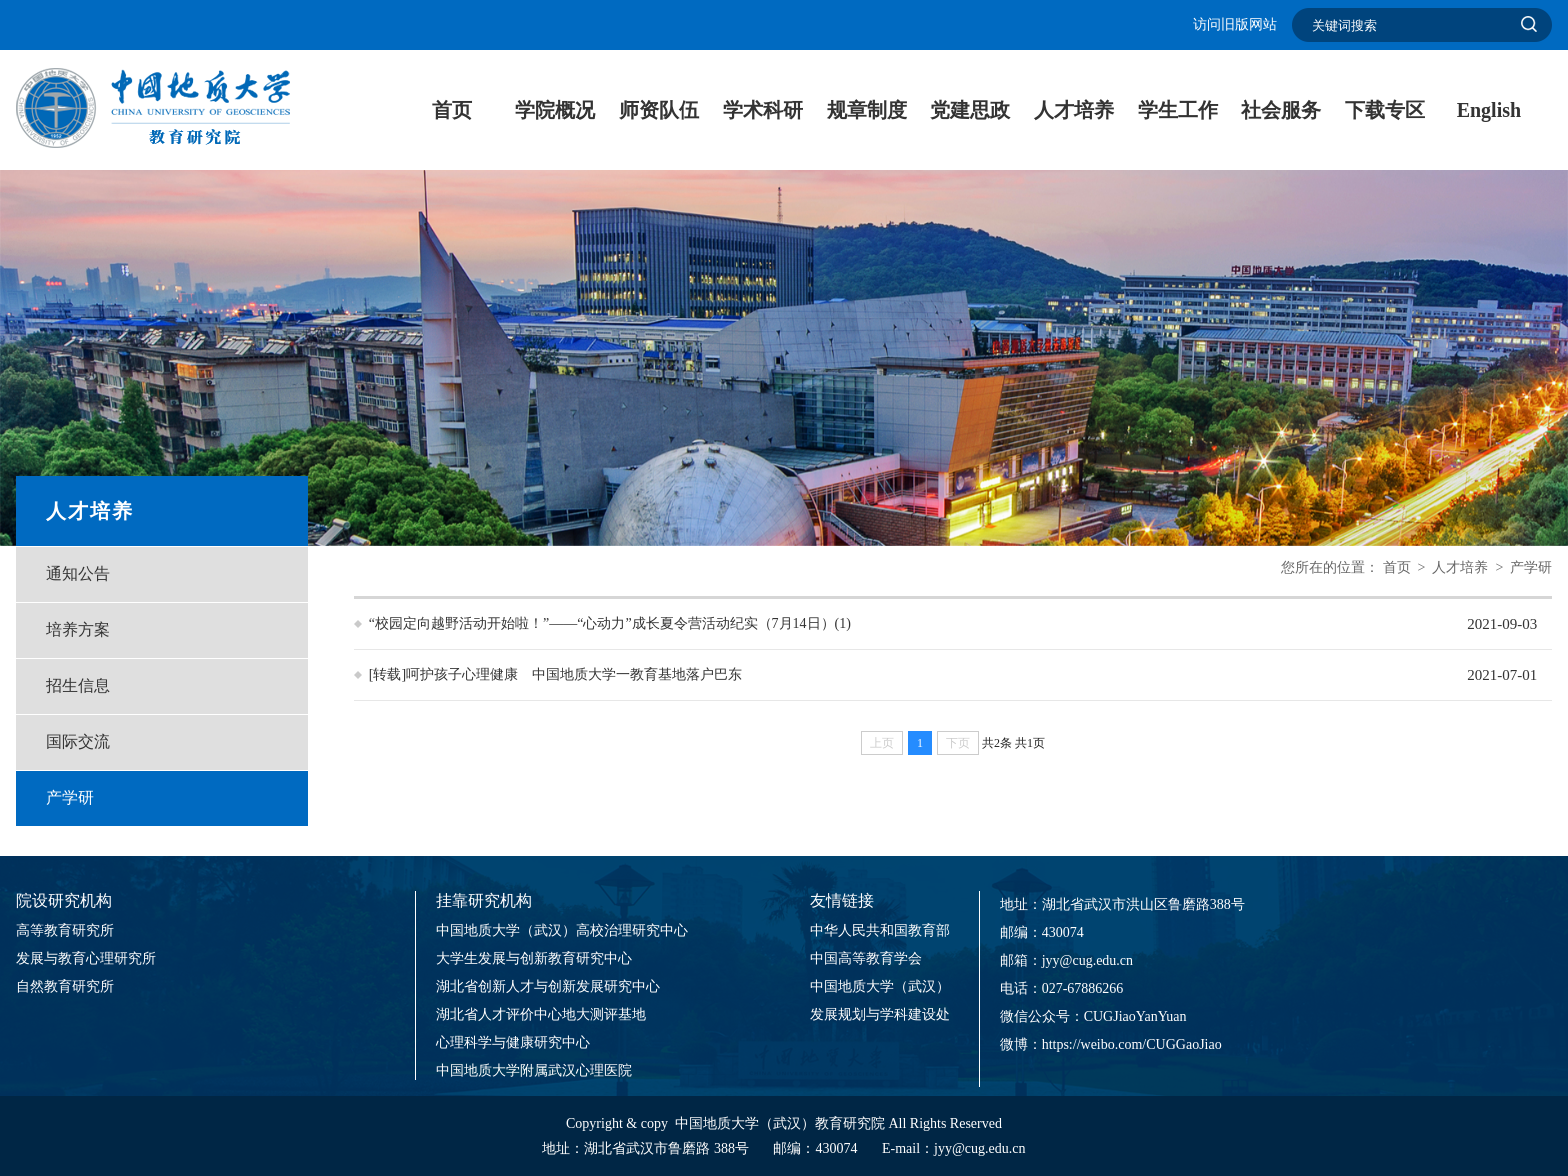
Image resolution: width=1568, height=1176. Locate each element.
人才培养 (1074, 110)
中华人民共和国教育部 (880, 930)
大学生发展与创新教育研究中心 (534, 958)
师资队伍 (659, 110)
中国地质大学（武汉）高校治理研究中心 (562, 930)
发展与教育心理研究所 (86, 958)
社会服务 (1281, 110)
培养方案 (78, 629)
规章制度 (867, 110)
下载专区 (1385, 110)
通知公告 (78, 573)
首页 (452, 110)
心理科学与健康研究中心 (513, 1042)
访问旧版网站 (1235, 24)
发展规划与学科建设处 (880, 1014)
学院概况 (555, 110)
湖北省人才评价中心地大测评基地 (541, 1014)
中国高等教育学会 (866, 958)
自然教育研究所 (65, 986)
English (1489, 110)
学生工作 (1178, 110)
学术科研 (763, 110)
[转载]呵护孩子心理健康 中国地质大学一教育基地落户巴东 (555, 674)
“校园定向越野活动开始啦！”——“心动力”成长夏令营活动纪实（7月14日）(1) (610, 623)
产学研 (70, 797)
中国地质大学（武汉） (880, 986)
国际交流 (78, 741)
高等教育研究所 (65, 930)
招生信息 (78, 685)
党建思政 (970, 110)
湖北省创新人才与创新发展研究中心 (548, 986)
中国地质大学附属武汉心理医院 (534, 1070)
